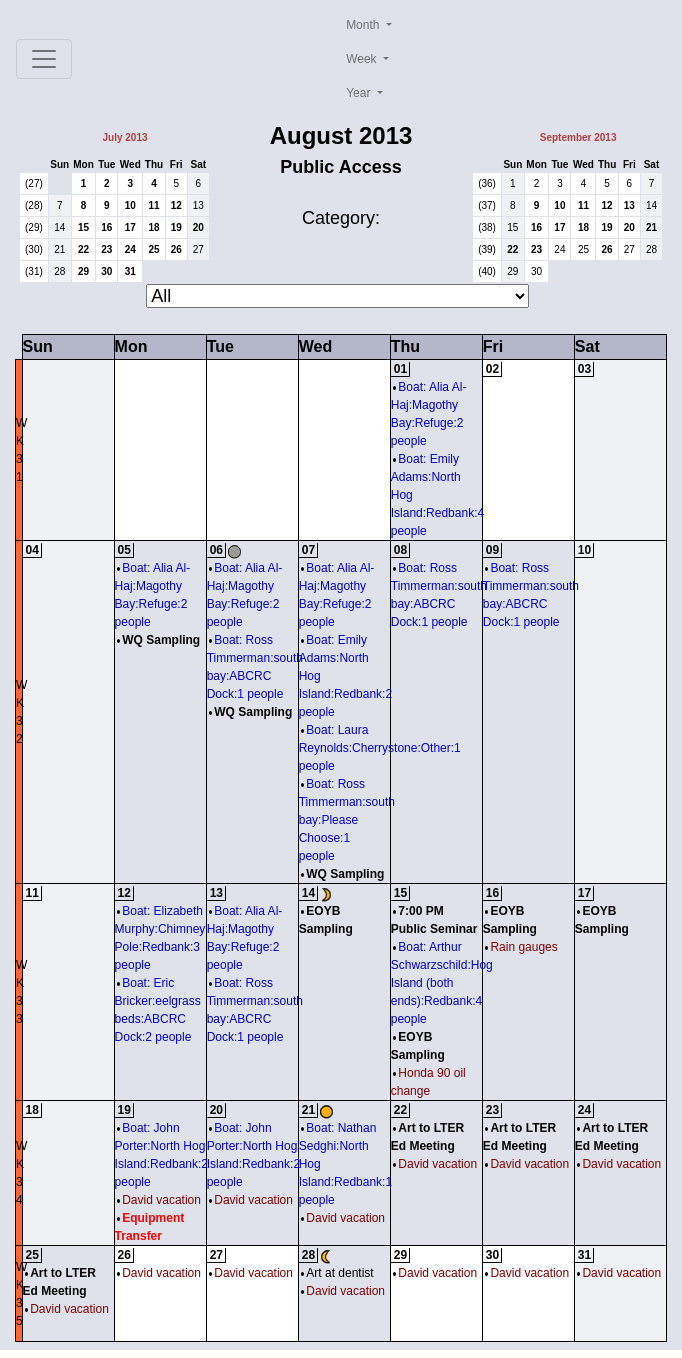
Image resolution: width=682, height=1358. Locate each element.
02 (492, 369)
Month (364, 25)
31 (130, 271)
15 (83, 227)
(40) (487, 271)
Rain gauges (521, 947)
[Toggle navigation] (44, 59)
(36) (487, 183)
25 (153, 249)
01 (400, 369)
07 (308, 550)
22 (83, 249)
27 (198, 249)
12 (176, 205)
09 (492, 550)
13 (198, 205)
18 (153, 227)
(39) (487, 249)
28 (59, 271)
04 (32, 550)
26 (176, 249)
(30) (34, 249)
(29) (34, 227)
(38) (487, 227)
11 (153, 205)
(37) (487, 205)
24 (130, 249)
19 (176, 227)
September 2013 (578, 137)
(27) (34, 183)
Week (363, 59)
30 (106, 271)
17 (130, 227)
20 (198, 227)
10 (130, 205)
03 (584, 369)
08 (400, 550)
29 (83, 271)
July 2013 (124, 137)
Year (360, 93)
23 (106, 249)
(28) (34, 205)
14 (59, 227)
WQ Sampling (159, 640)
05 (124, 550)
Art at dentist (337, 1273)
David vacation (159, 1200)
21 (59, 249)
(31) (34, 271)
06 (216, 550)
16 (106, 227)
